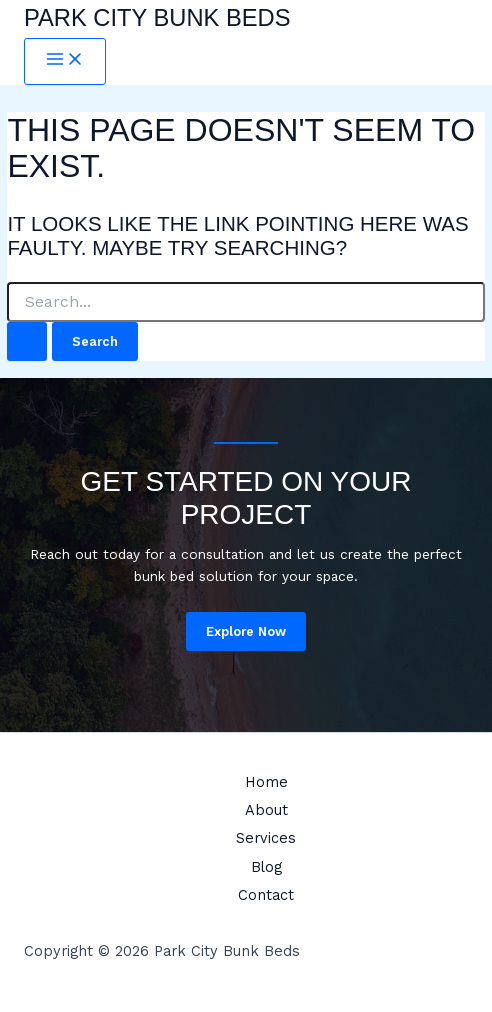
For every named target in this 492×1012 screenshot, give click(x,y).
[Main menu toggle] (65, 61)
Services (266, 838)
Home (266, 782)
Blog (266, 867)
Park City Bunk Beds (157, 18)
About (266, 810)
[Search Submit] (27, 341)
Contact (266, 895)
